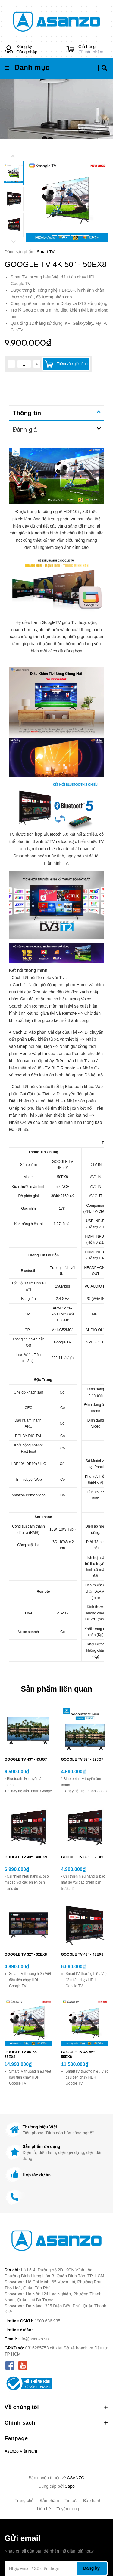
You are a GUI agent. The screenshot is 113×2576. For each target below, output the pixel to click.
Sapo (70, 2486)
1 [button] (48, 235)
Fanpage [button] (16, 2438)
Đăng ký (24, 46)
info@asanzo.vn (33, 2339)
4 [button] (67, 235)
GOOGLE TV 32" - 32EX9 (82, 1857)
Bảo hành (92, 2500)
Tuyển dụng (68, 2508)
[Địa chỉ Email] (56, 2568)
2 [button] (54, 235)
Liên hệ (44, 2508)
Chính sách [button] (56, 2423)
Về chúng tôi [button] (56, 2407)
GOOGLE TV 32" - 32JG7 (82, 1759)
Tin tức (70, 2500)
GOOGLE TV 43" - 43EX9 (26, 1857)
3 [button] (61, 235)
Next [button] (13, 241)
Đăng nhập (27, 52)
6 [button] (80, 235)
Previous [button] (12, 156)
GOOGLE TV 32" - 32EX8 (26, 1954)
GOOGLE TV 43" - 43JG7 (26, 1759)
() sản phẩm (93, 49)
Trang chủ (24, 2500)
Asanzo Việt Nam (21, 2451)
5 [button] (73, 235)
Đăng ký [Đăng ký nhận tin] (91, 2568)
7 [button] (86, 235)
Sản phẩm (49, 2500)
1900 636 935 (48, 2321)
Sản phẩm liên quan (56, 1689)
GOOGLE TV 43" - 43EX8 (82, 1954)
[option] (67, 201)
